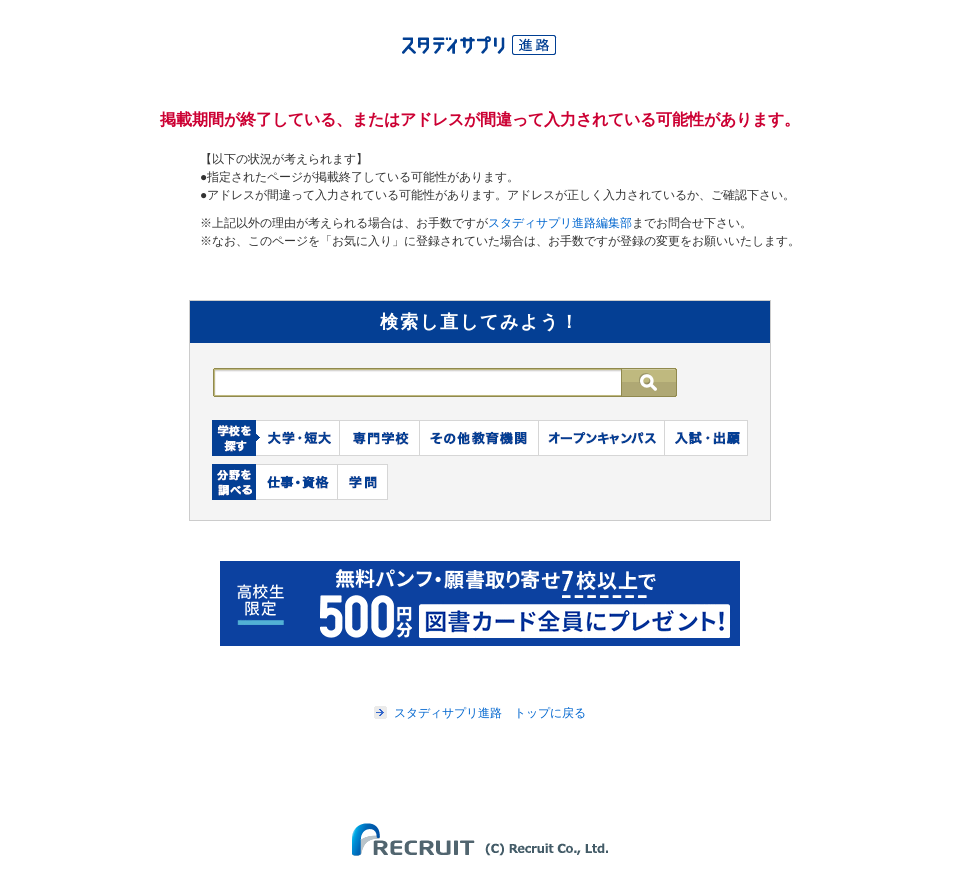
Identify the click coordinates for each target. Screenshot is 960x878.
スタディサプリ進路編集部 (560, 223)
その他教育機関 (479, 438)
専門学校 (380, 438)
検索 (659, 382)
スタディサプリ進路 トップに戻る (490, 713)
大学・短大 (298, 438)
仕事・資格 (297, 482)
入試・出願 (706, 438)
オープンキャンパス (602, 438)
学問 (363, 482)
